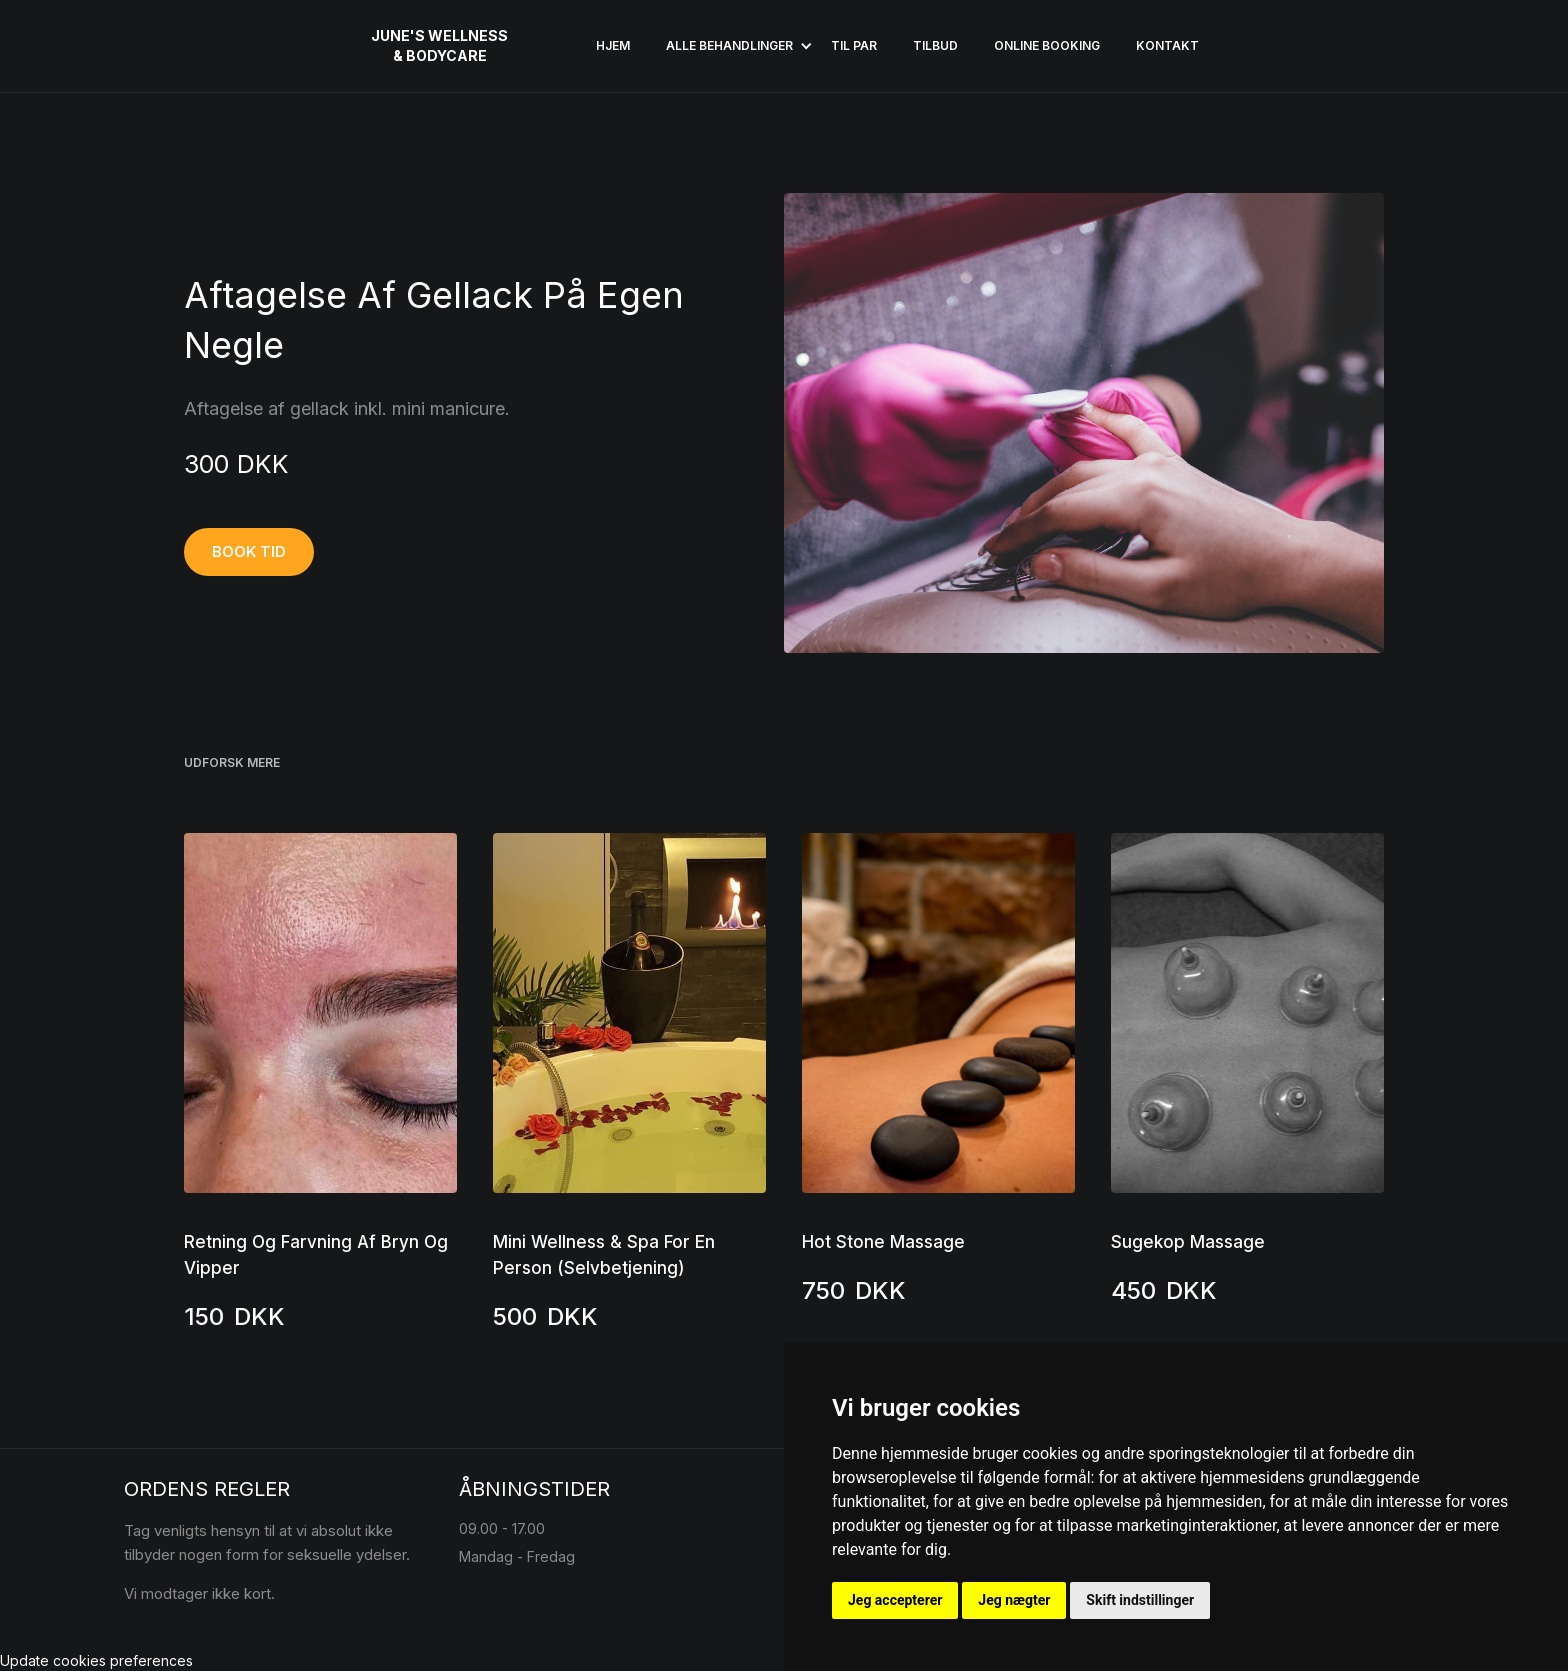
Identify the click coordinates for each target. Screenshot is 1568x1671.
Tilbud (935, 45)
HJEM (613, 45)
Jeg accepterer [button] (895, 1600)
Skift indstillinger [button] (1140, 1600)
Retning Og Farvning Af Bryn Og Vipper (316, 1255)
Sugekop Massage (1188, 1242)
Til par (854, 45)
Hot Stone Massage (883, 1242)
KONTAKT (1167, 45)
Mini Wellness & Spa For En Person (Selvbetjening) (604, 1255)
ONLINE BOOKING (1047, 45)
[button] (730, 46)
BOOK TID (249, 551)
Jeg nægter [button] (1014, 1600)
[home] (439, 46)
